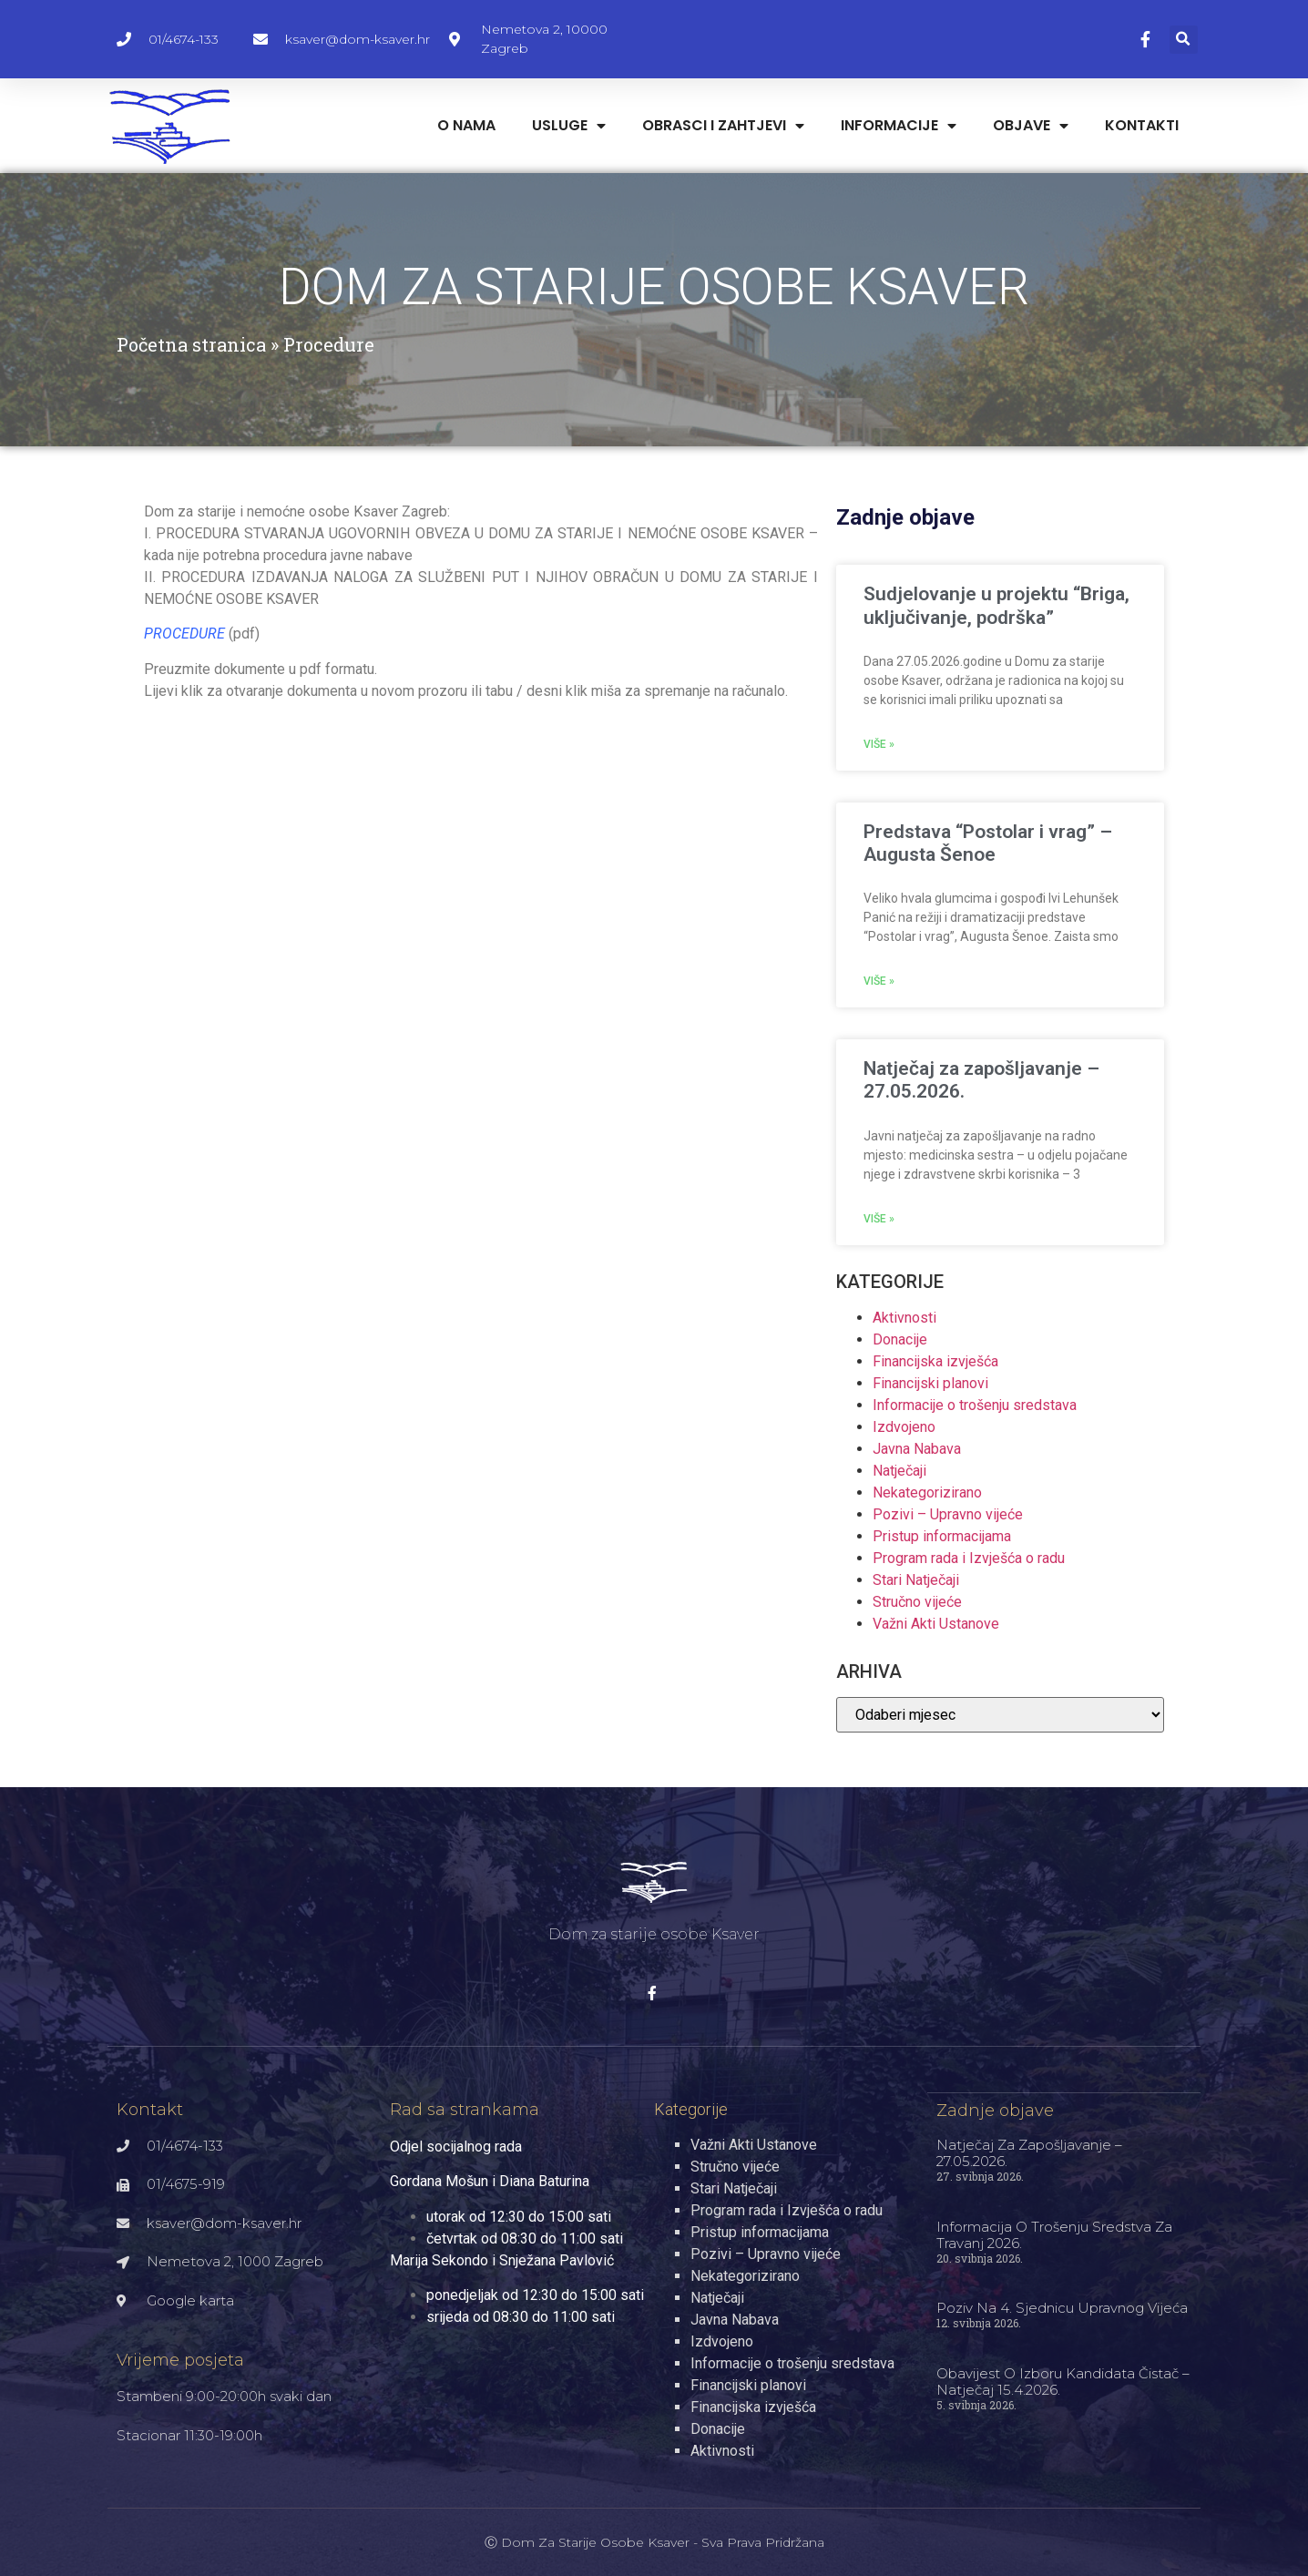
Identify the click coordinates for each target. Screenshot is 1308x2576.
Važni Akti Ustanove (936, 1623)
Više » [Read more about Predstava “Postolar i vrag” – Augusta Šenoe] (878, 981)
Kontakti (1142, 125)
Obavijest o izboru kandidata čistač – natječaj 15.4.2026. (1063, 2380)
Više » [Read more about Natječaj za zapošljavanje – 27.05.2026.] (878, 1218)
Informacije (898, 125)
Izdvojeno (904, 1427)
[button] (1184, 40)
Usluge (569, 125)
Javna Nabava (917, 1448)
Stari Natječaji (916, 1580)
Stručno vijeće (917, 1601)
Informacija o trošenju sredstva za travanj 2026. (1054, 2234)
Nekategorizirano (927, 1492)
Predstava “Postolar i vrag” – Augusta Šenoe (987, 843)
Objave (1030, 125)
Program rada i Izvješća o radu (969, 1558)
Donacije (900, 1339)
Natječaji (899, 1470)
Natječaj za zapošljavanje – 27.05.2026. (1029, 2152)
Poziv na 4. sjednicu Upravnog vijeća (1062, 2306)
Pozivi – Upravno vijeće (948, 1514)
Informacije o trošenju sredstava (975, 1405)
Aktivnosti (904, 1317)
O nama (466, 125)
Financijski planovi (930, 1383)
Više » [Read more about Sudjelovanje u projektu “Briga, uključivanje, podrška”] (878, 744)
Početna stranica (191, 344)
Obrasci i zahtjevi (723, 125)
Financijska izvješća (935, 1361)
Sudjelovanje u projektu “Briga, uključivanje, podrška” (996, 605)
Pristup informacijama (942, 1536)
